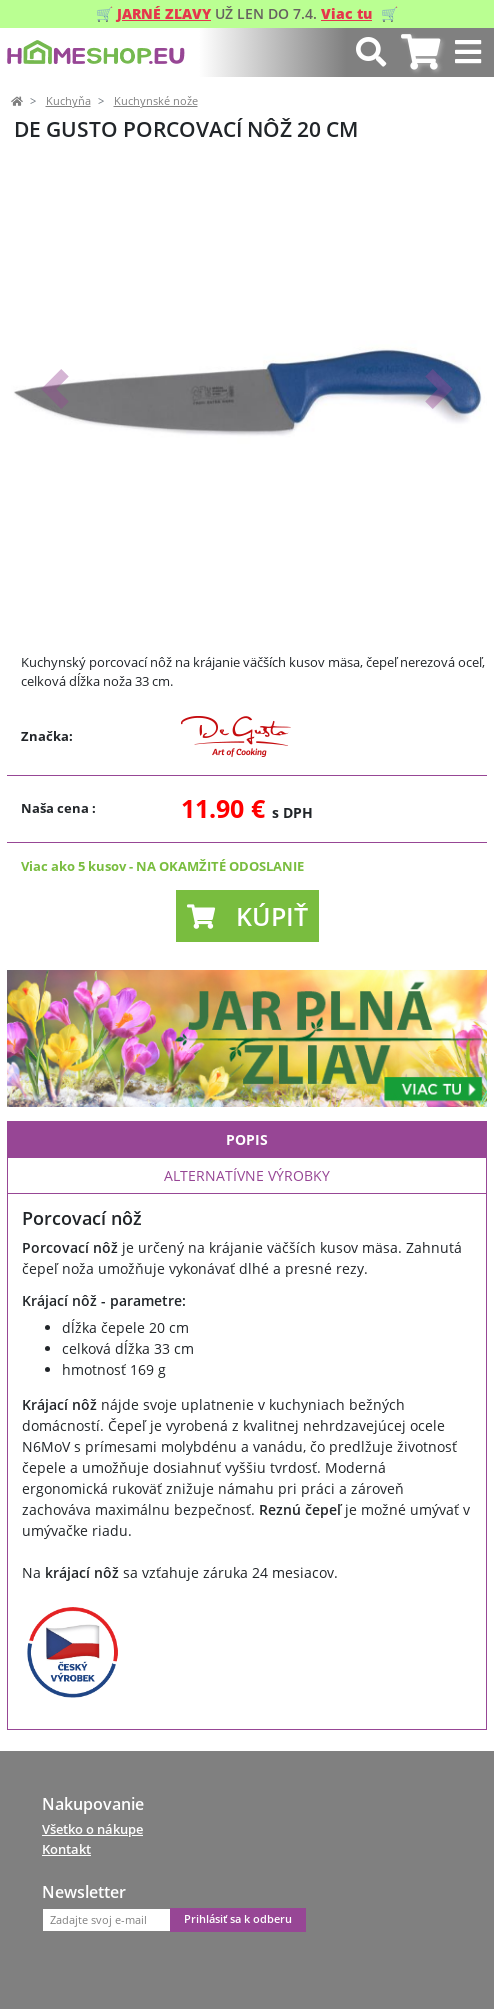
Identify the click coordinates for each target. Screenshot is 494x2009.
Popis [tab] (247, 1139)
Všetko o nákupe (92, 1829)
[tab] (420, 52)
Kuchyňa (68, 101)
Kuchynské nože (156, 101)
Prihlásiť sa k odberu (238, 1919)
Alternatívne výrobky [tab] (247, 1175)
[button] (55, 389)
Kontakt (66, 1849)
